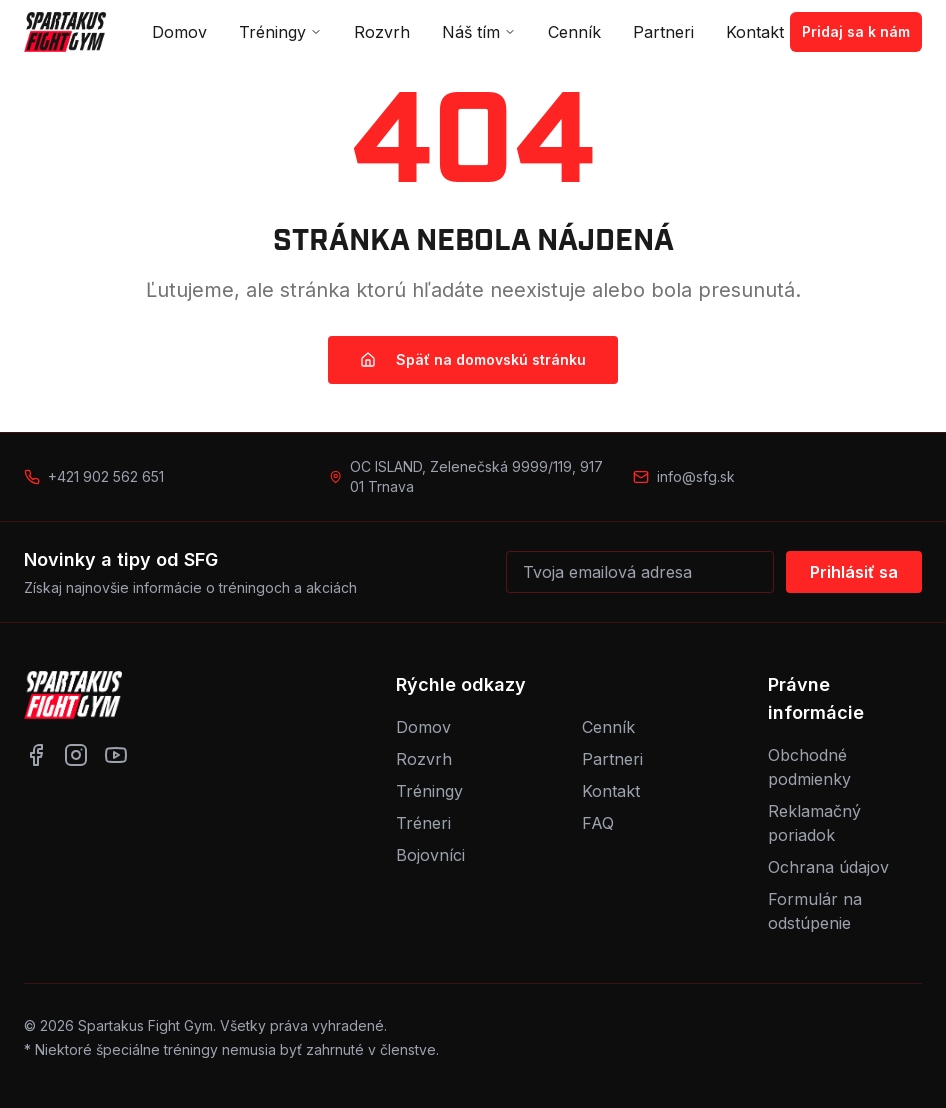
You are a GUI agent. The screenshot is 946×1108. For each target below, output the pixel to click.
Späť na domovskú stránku (473, 359)
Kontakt (755, 32)
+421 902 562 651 (106, 476)
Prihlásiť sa (854, 572)
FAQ (598, 823)
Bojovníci (430, 855)
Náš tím (479, 32)
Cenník (574, 32)
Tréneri (423, 823)
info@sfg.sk (696, 476)
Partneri (663, 32)
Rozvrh (382, 32)
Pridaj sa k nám (856, 31)
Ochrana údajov (828, 867)
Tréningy (280, 32)
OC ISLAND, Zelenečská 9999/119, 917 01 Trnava (476, 476)
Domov (179, 32)
